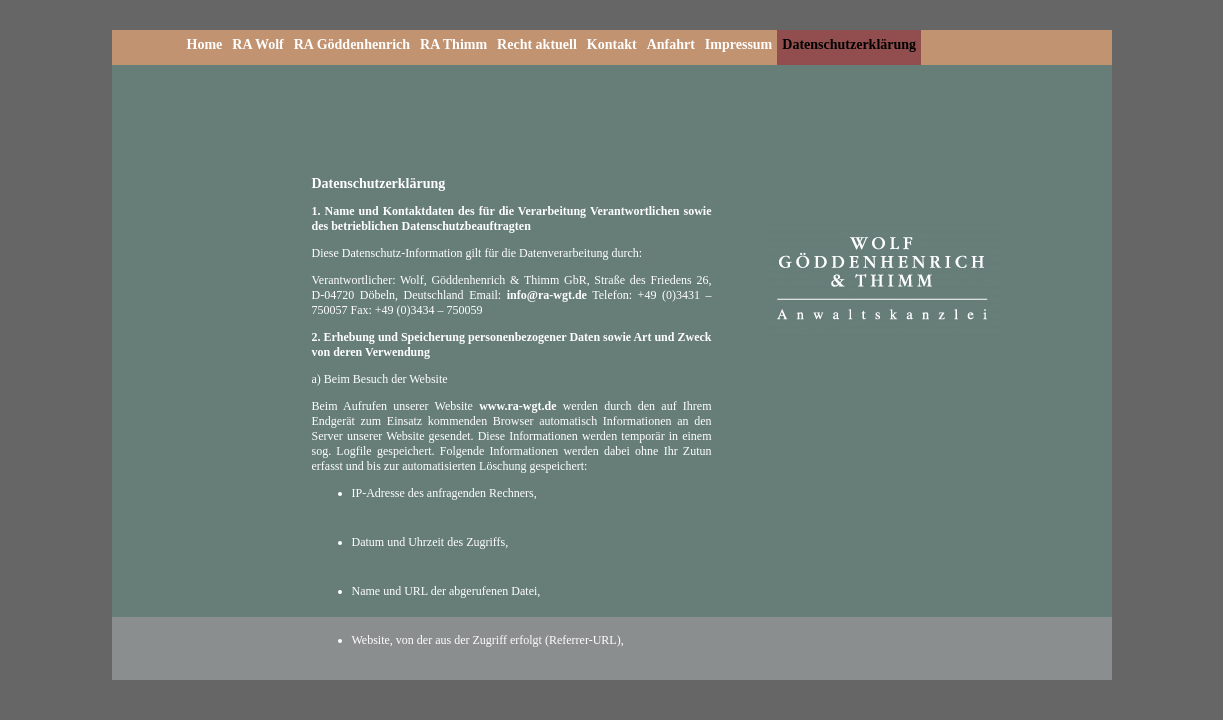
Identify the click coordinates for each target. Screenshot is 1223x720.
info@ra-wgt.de (547, 295)
